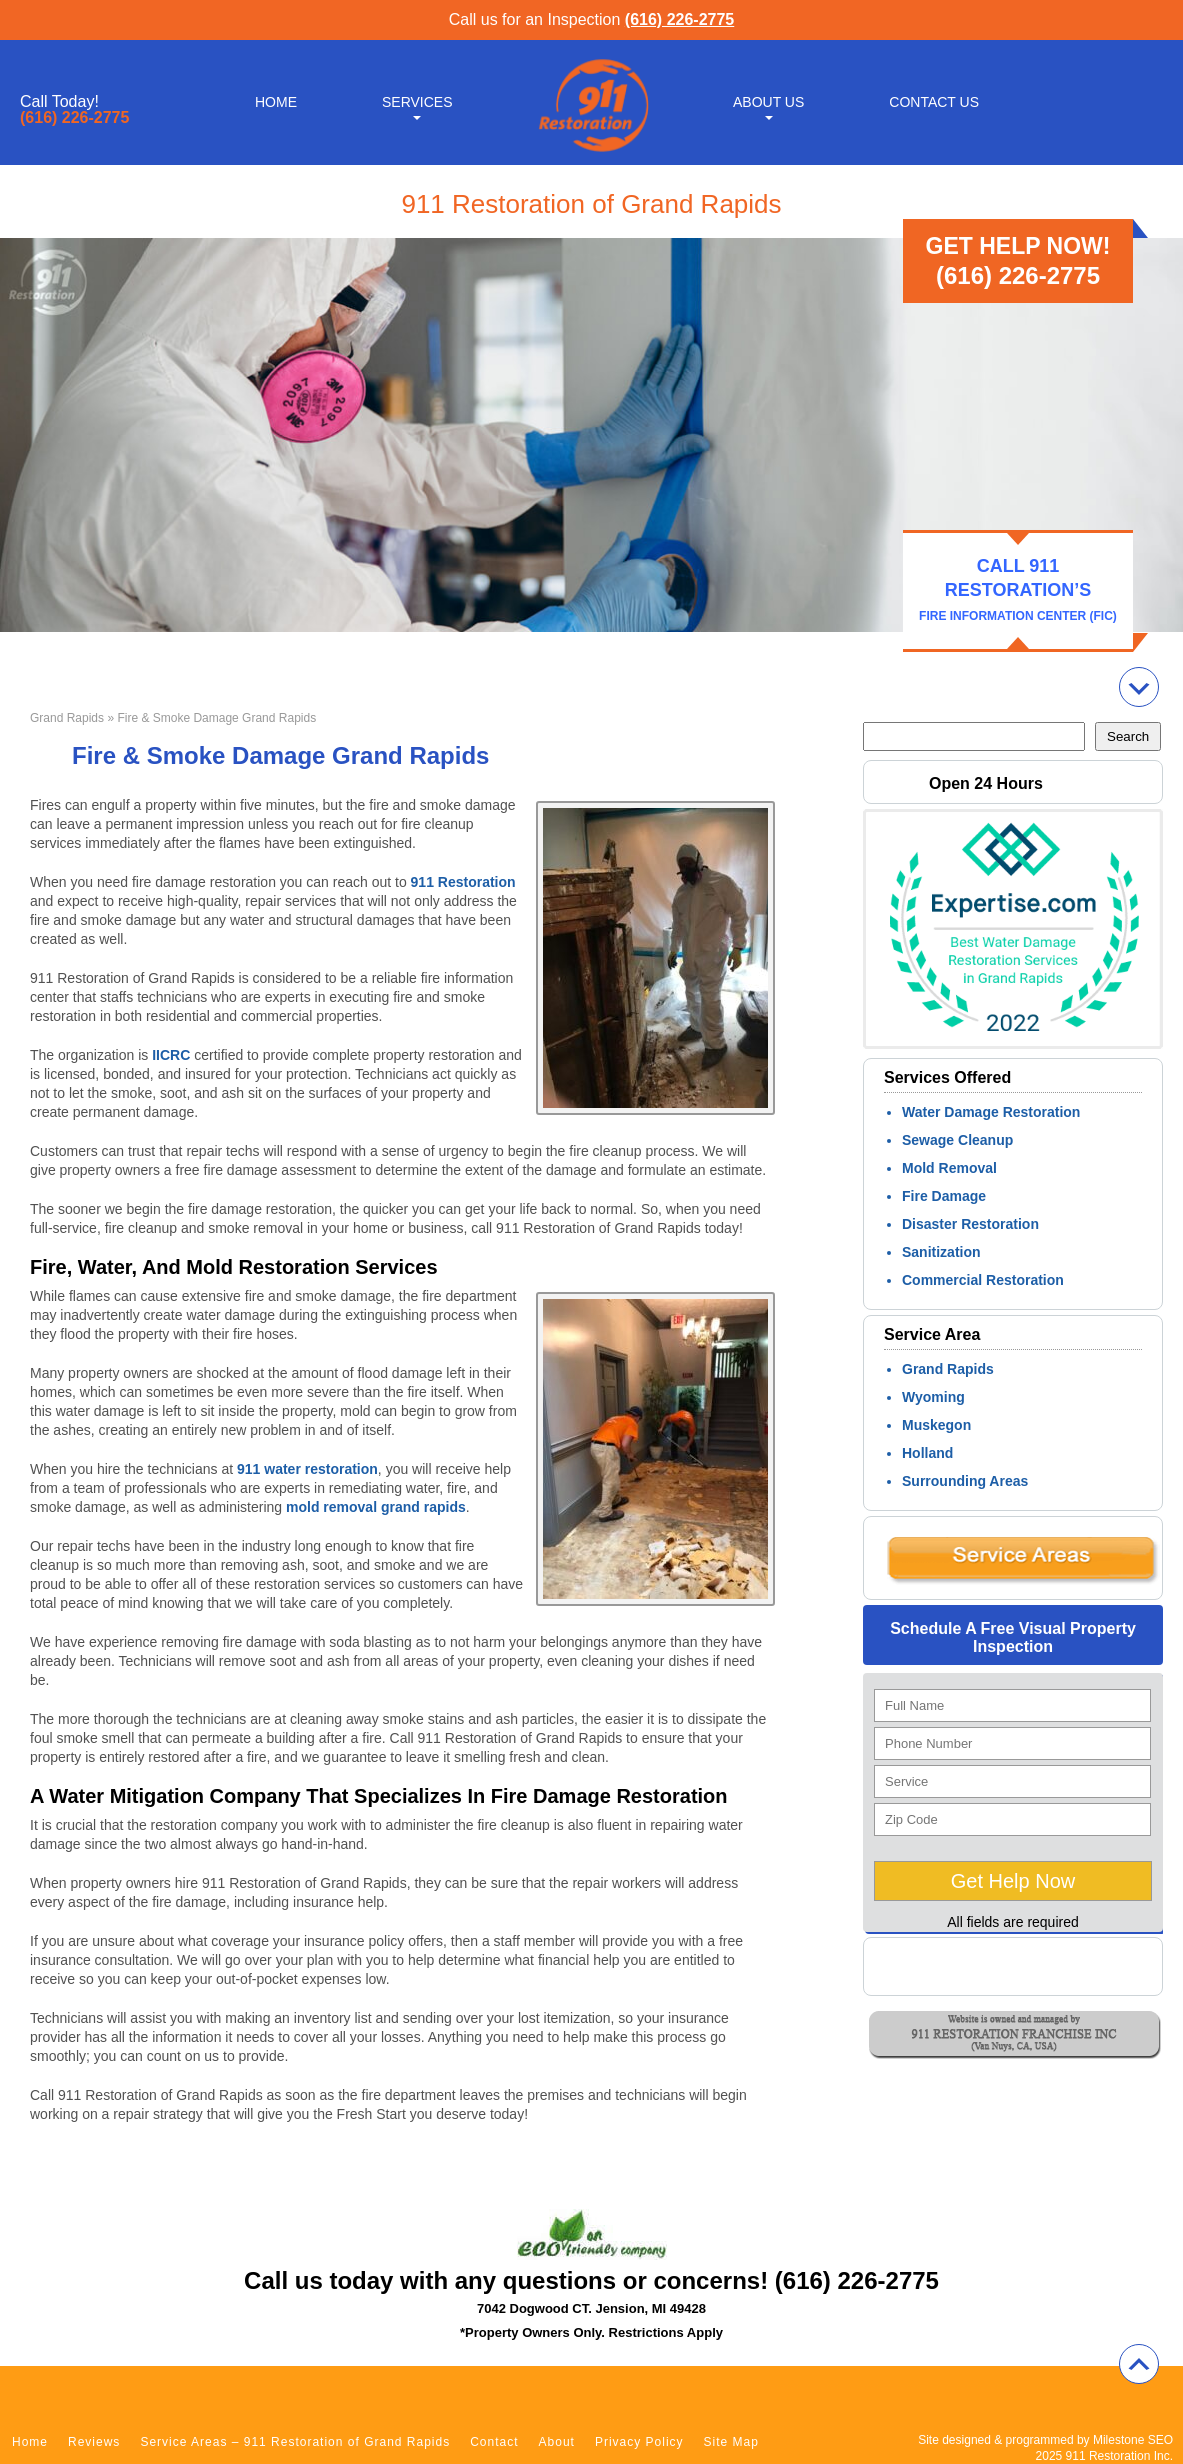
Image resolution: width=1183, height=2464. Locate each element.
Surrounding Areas (965, 1481)
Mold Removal (949, 1168)
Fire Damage (944, 1196)
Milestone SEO (1133, 2440)
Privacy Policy (639, 2442)
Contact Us (934, 102)
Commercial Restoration (983, 1280)
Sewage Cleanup (957, 1140)
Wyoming (933, 1397)
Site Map (731, 2442)
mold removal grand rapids (376, 1507)
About (557, 2442)
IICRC (171, 1055)
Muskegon (936, 1425)
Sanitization (941, 1252)
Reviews (94, 2442)
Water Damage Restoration (991, 1112)
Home (276, 102)
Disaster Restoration (970, 1224)
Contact (494, 2442)
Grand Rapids (67, 718)
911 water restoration (307, 1469)
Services (417, 102)
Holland (927, 1453)
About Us (768, 102)
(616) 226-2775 (679, 19)
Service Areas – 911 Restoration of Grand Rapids (295, 2442)
